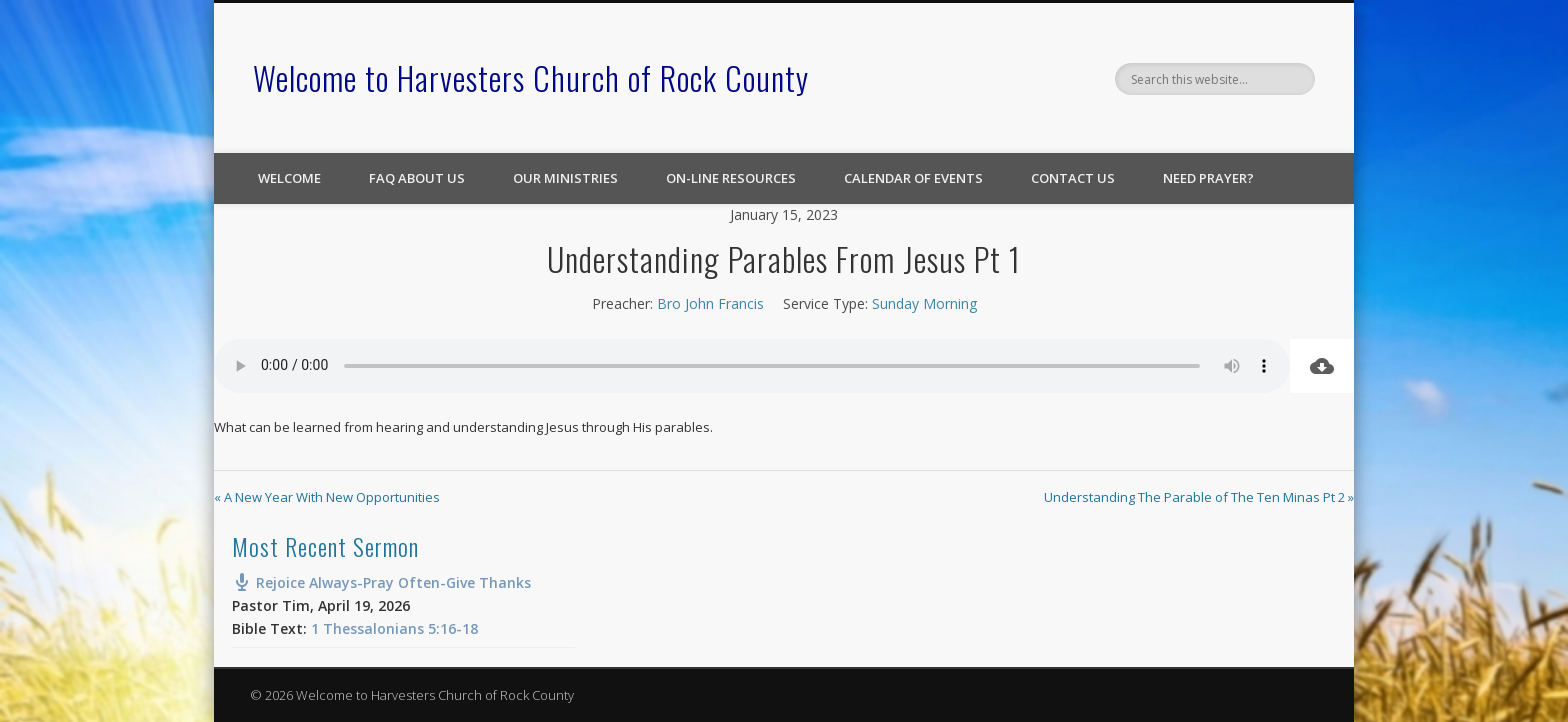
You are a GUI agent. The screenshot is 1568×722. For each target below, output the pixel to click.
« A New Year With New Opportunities (327, 497)
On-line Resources (731, 178)
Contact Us (1073, 178)
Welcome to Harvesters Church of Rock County (531, 77)
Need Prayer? (1208, 178)
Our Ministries (565, 178)
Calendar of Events (913, 178)
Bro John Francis (710, 303)
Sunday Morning (924, 303)
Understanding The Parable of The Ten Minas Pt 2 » (1199, 497)
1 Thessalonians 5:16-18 (394, 628)
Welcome (289, 178)
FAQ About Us (417, 178)
